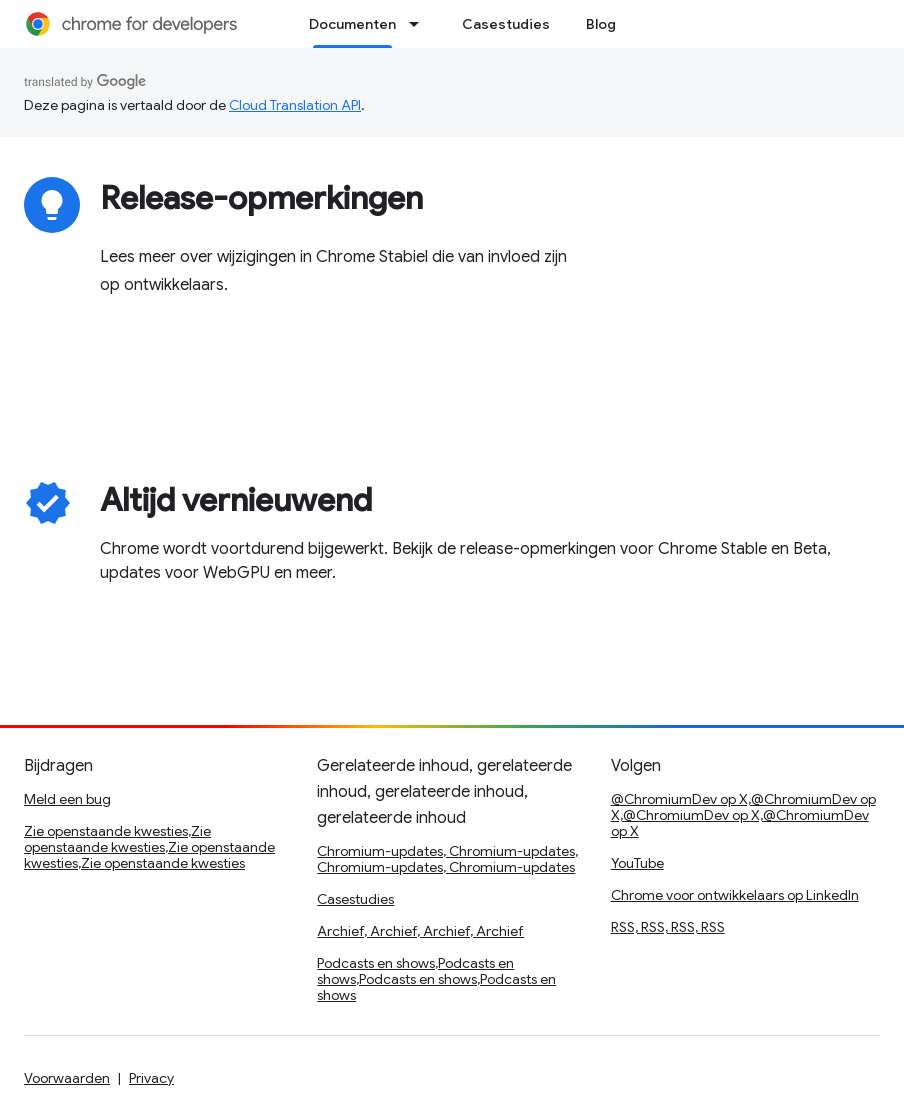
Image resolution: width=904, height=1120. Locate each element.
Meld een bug (67, 799)
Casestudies (506, 24)
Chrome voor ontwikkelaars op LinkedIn (735, 895)
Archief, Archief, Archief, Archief (420, 931)
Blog (601, 24)
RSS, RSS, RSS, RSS (668, 927)
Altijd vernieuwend (236, 500)
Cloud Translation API (295, 105)
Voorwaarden (67, 1078)
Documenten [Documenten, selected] (352, 24)
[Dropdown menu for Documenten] (420, 24)
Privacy (151, 1078)
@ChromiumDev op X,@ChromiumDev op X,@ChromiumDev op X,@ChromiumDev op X (743, 815)
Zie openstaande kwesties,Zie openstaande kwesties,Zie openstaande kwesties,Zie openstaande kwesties (149, 847)
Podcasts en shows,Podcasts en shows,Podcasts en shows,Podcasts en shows (436, 979)
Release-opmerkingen (261, 198)
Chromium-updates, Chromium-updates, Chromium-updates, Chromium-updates (447, 859)
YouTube (637, 863)
